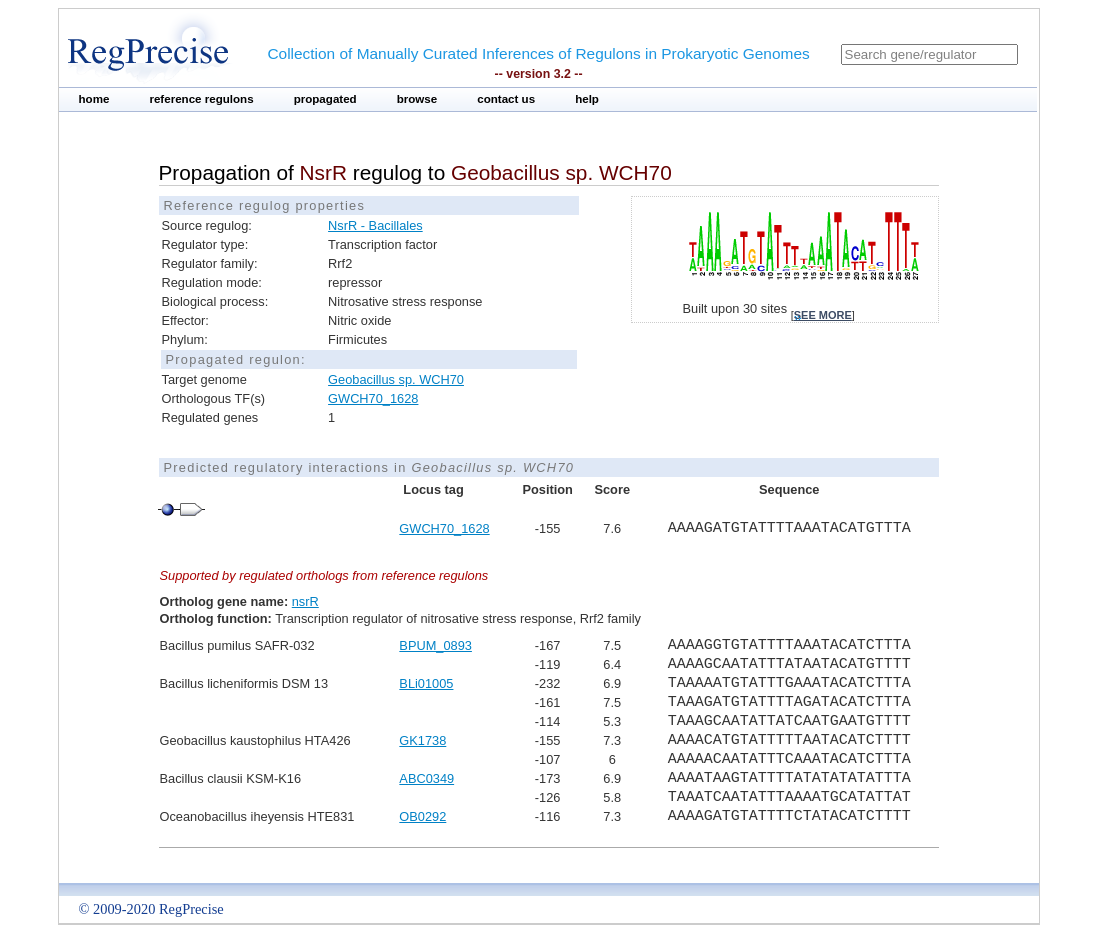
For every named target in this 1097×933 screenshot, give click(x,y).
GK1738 (422, 740)
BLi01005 (426, 683)
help (587, 99)
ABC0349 (426, 778)
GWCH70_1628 (373, 398)
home (94, 99)
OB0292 (422, 816)
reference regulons (201, 99)
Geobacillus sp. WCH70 (396, 379)
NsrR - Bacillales (375, 225)
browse (417, 99)
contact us (506, 99)
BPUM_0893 (435, 645)
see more (823, 315)
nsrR (305, 601)
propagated (325, 99)
